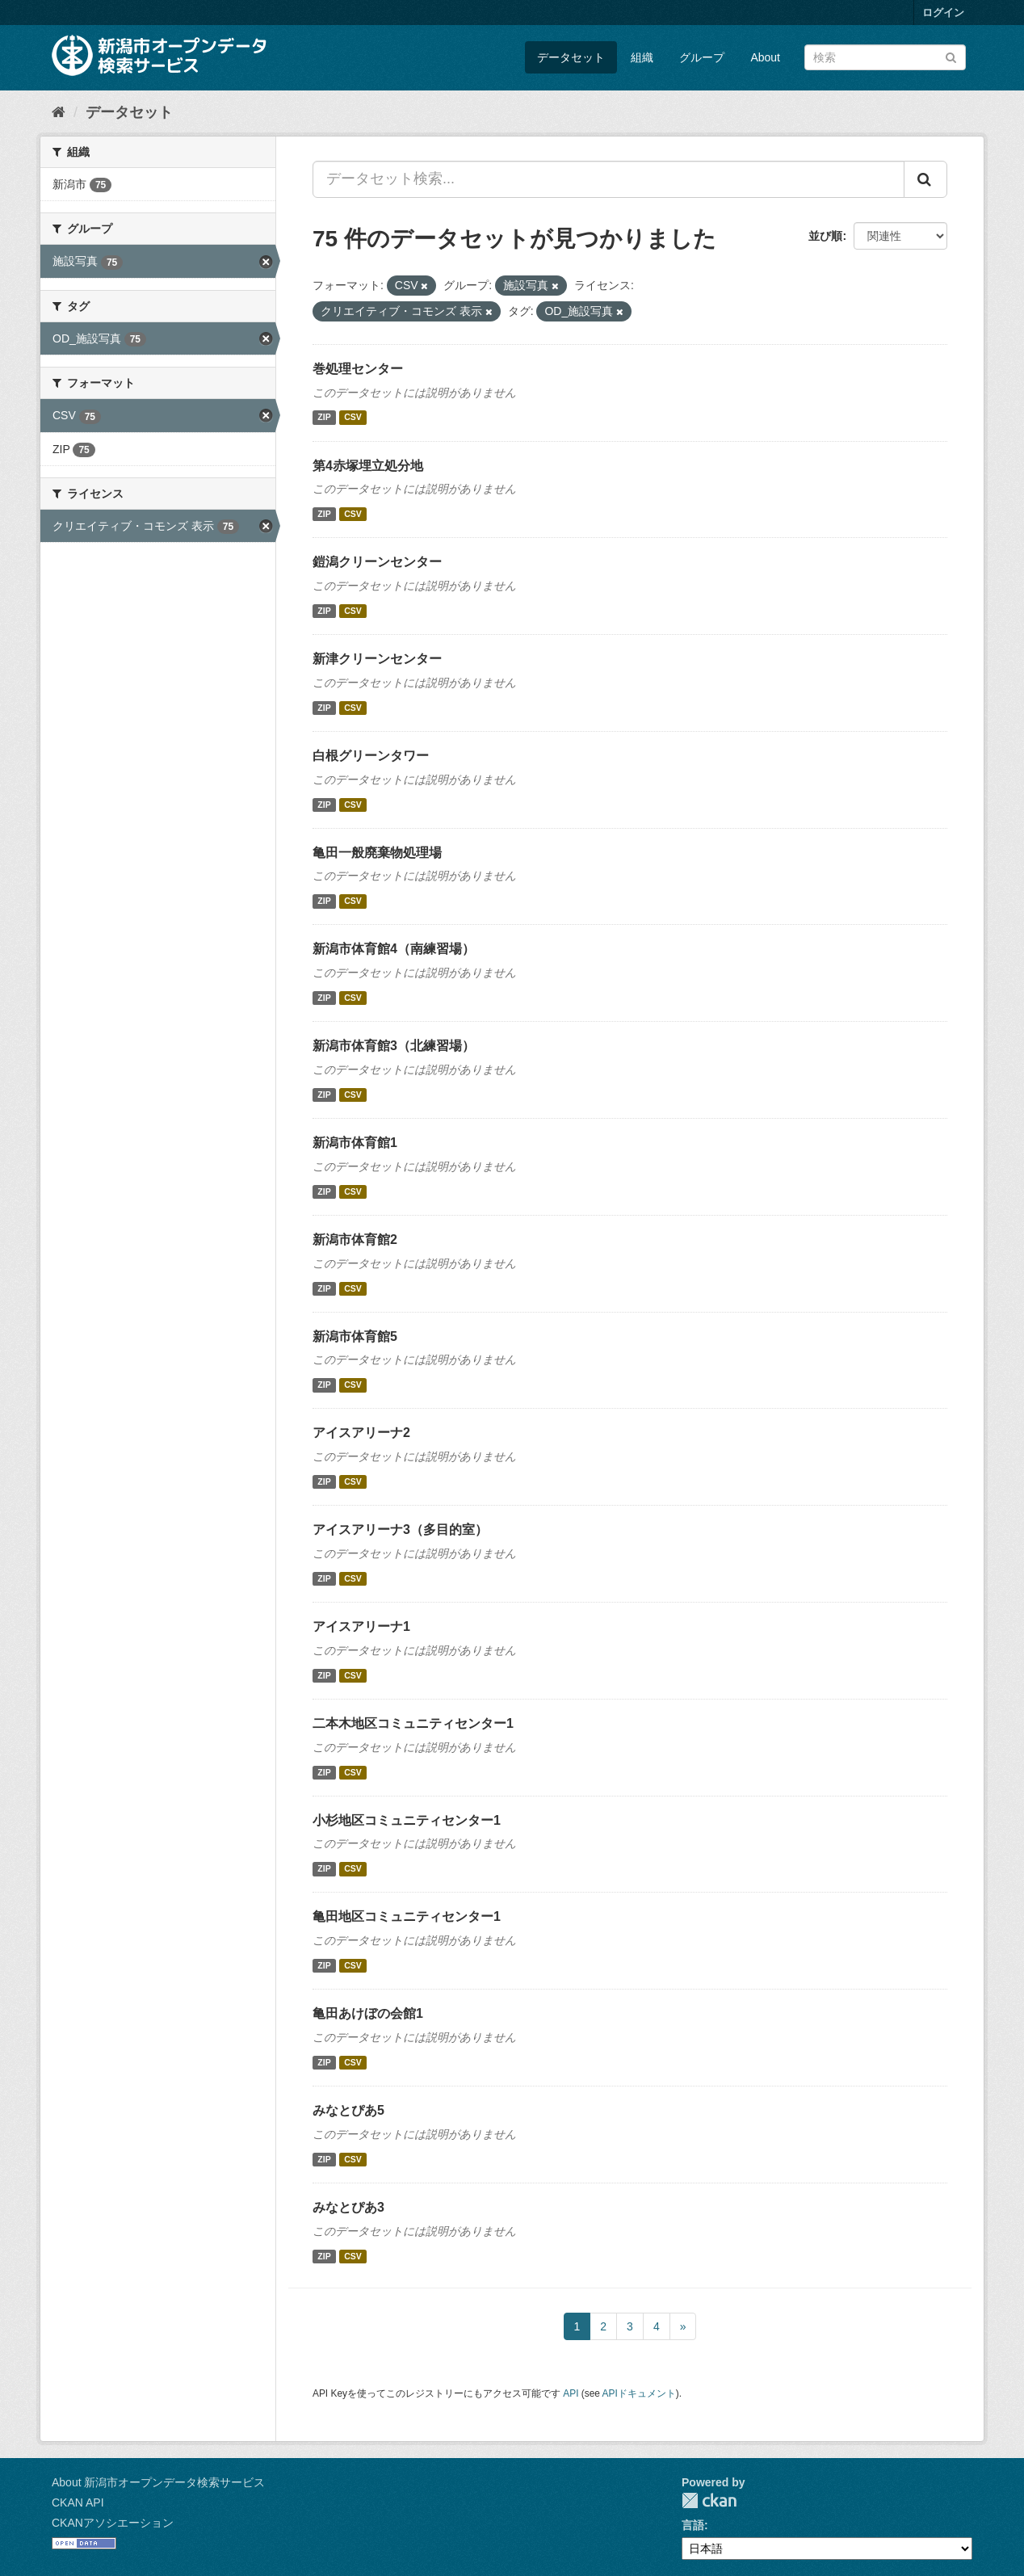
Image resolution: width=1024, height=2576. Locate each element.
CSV (353, 417)
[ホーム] (58, 112)
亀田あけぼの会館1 (368, 2013)
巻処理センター (358, 369)
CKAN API (78, 2502)
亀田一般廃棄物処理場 (377, 852)
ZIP (323, 417)
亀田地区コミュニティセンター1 (407, 1916)
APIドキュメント (639, 2393)
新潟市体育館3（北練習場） (394, 1046)
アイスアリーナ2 (361, 1432)
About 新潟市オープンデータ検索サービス (158, 2482)
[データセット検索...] (608, 179)
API (570, 2393)
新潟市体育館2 (355, 1239)
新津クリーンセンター (377, 659)
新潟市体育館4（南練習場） (394, 949)
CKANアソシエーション (113, 2522)
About (765, 57)
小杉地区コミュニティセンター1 (407, 1820)
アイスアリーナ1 (361, 1626)
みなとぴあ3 (348, 2207)
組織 (642, 57)
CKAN (709, 2500)
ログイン (943, 12)
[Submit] (951, 56)
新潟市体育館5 (355, 1336)
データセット (571, 57)
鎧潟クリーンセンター (377, 562)
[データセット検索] (885, 57)
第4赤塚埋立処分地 (368, 466)
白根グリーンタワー (371, 756)
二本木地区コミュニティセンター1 (413, 1723)
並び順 (825, 235)
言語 (693, 2525)
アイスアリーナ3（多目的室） (400, 1529)
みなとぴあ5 (348, 2110)
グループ (701, 57)
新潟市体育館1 (355, 1142)
